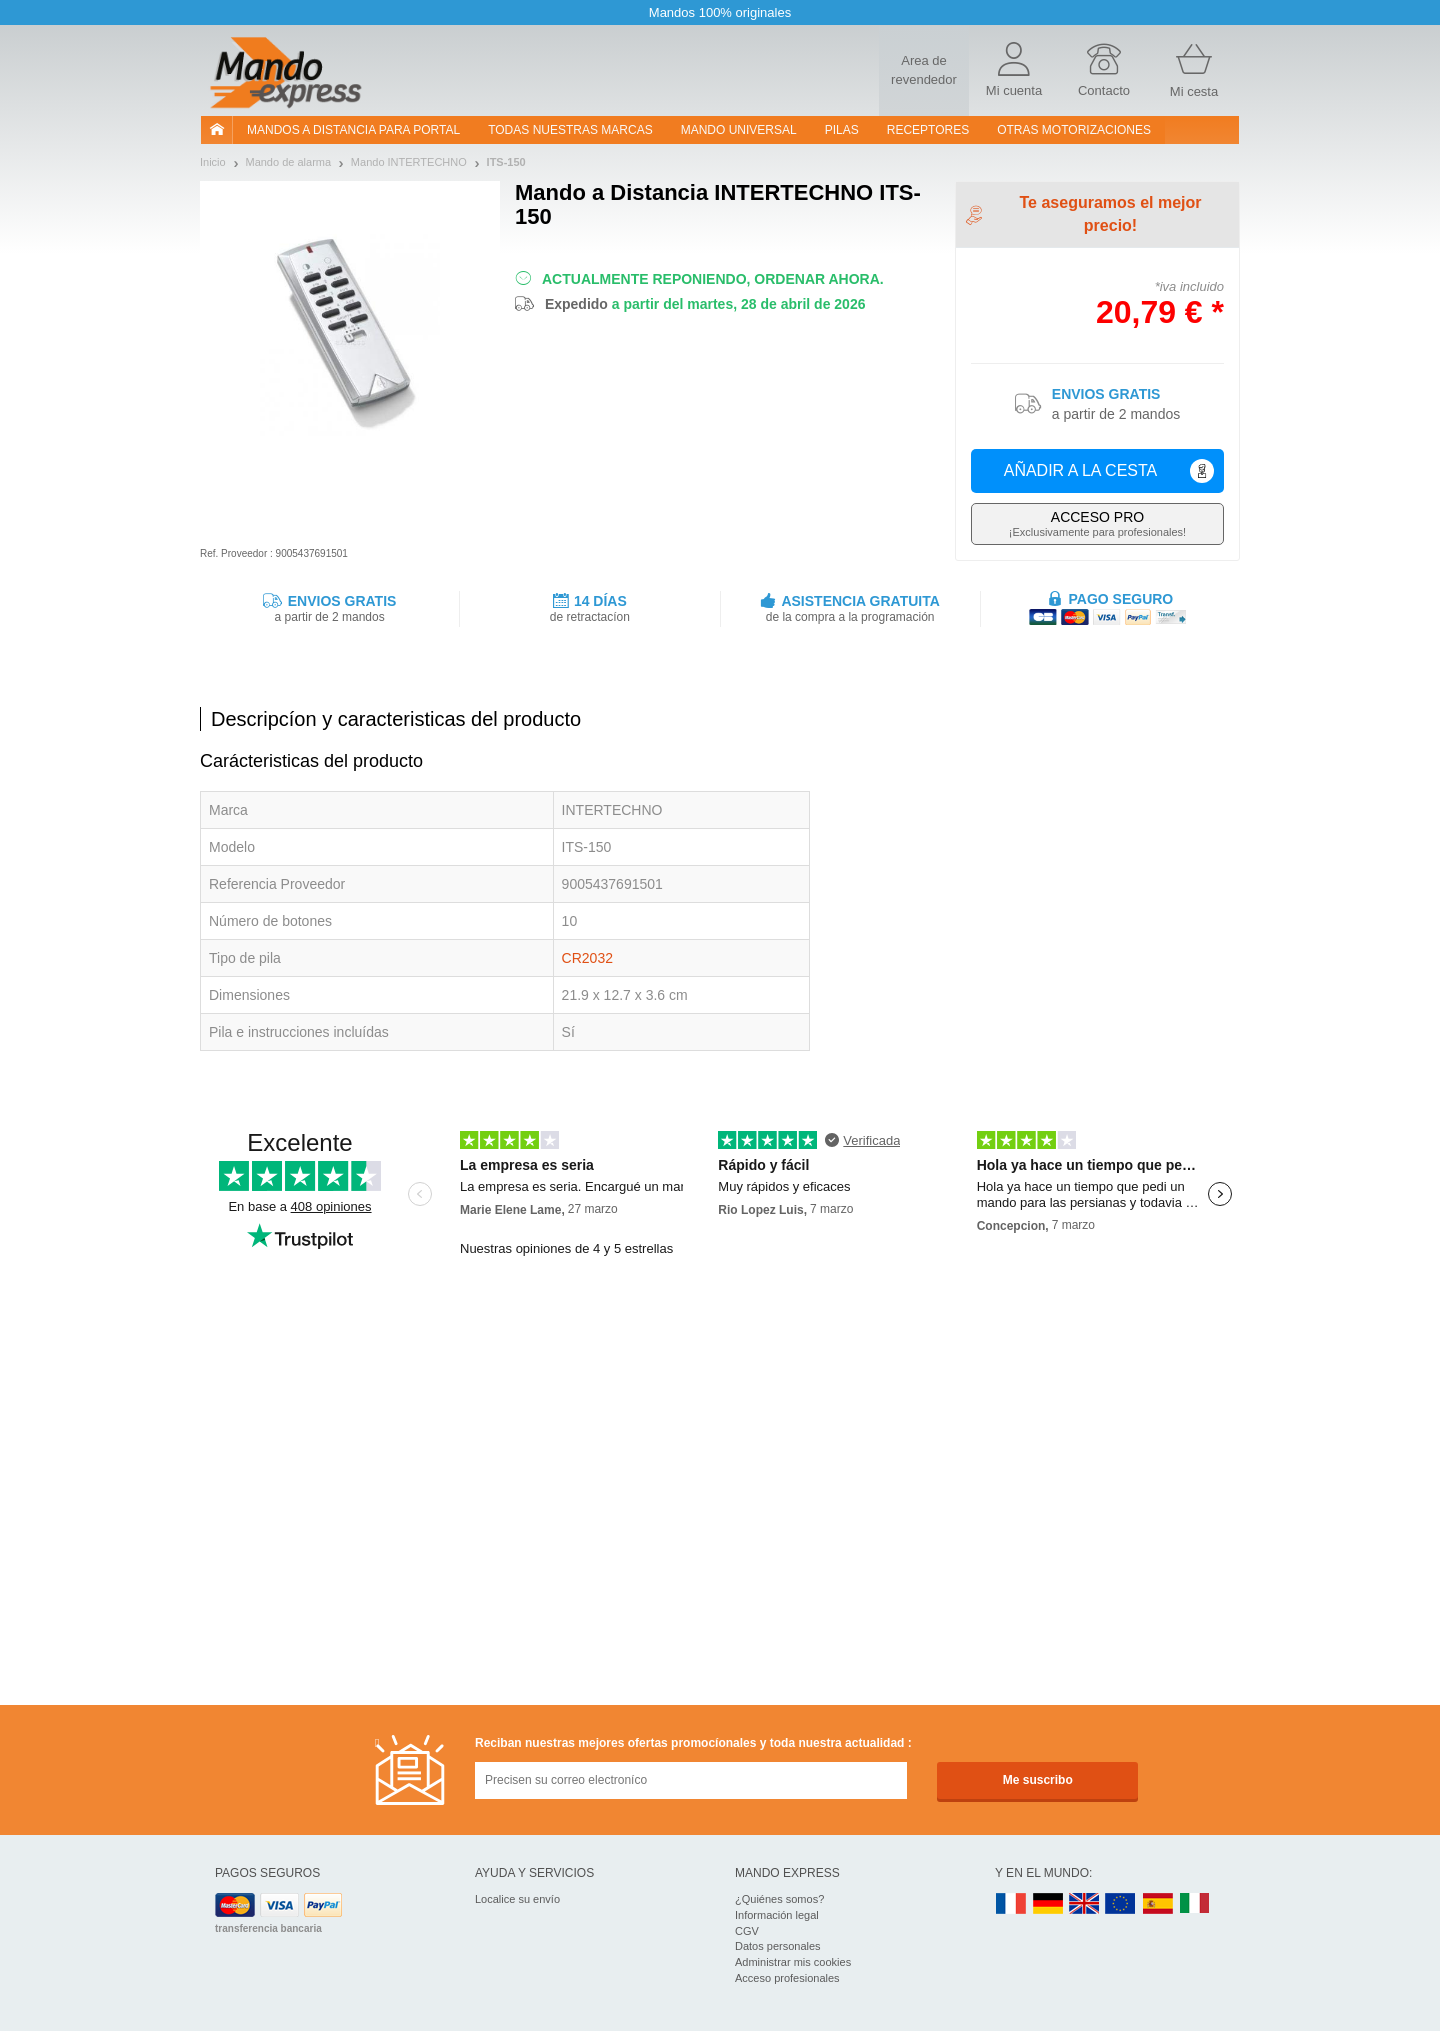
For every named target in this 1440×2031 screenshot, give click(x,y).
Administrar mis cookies (793, 1962)
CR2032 (587, 958)
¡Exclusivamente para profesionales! (1097, 523)
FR (1011, 1904)
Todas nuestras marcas (570, 130)
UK (1085, 1904)
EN (1121, 1904)
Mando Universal (739, 130)
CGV (747, 1931)
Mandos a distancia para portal (353, 130)
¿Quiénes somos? (779, 1899)
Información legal (777, 1915)
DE (1048, 1904)
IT (1195, 1904)
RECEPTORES (928, 130)
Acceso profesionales (787, 1978)
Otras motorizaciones (1074, 130)
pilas (842, 130)
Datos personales (778, 1946)
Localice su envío (517, 1899)
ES (1158, 1904)
